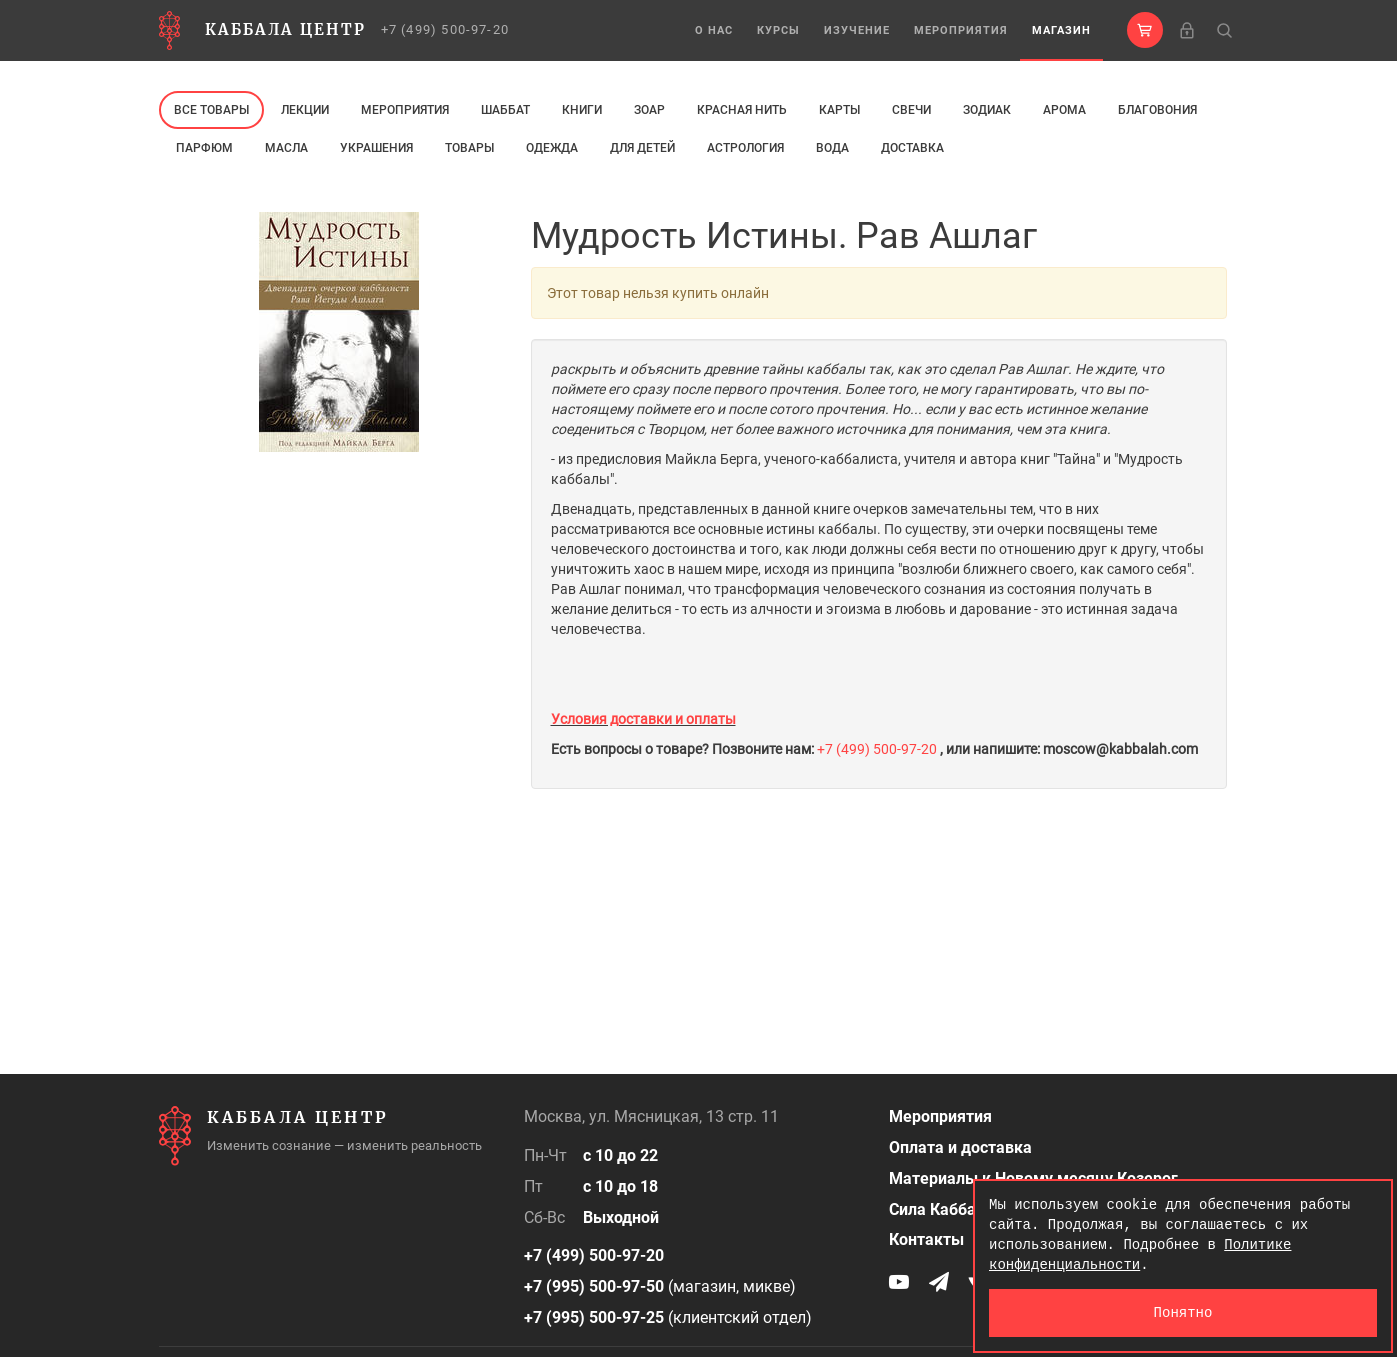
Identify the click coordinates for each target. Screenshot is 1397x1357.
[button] (1145, 30)
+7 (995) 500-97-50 (594, 1286)
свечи (911, 110)
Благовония (1157, 110)
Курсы (778, 30)
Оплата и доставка (960, 1147)
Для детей (642, 148)
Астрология (745, 148)
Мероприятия (961, 30)
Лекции (305, 110)
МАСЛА (286, 148)
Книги (582, 110)
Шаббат (505, 110)
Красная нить (742, 110)
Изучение (857, 30)
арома (1064, 110)
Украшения (376, 148)
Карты (839, 110)
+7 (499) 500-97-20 (445, 29)
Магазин (1061, 30)
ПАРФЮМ (204, 148)
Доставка (912, 148)
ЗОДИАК (987, 110)
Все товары (211, 110)
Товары (469, 148)
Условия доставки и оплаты (643, 719)
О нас (714, 30)
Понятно (1183, 1312)
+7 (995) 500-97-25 (594, 1317)
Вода (832, 148)
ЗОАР (649, 110)
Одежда (552, 148)
